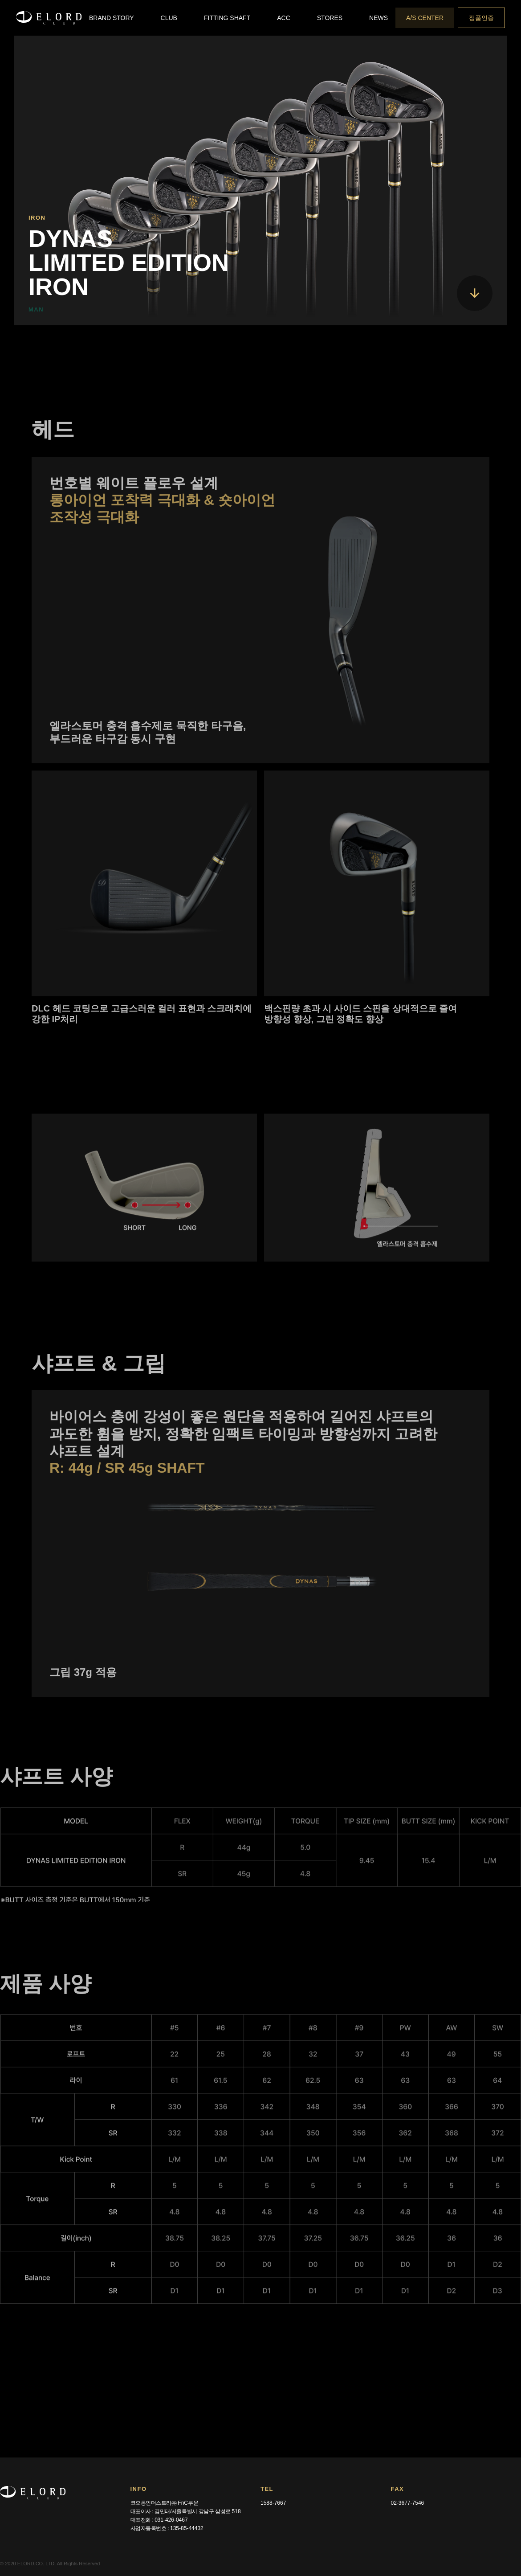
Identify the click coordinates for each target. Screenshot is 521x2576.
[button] (111, 18)
